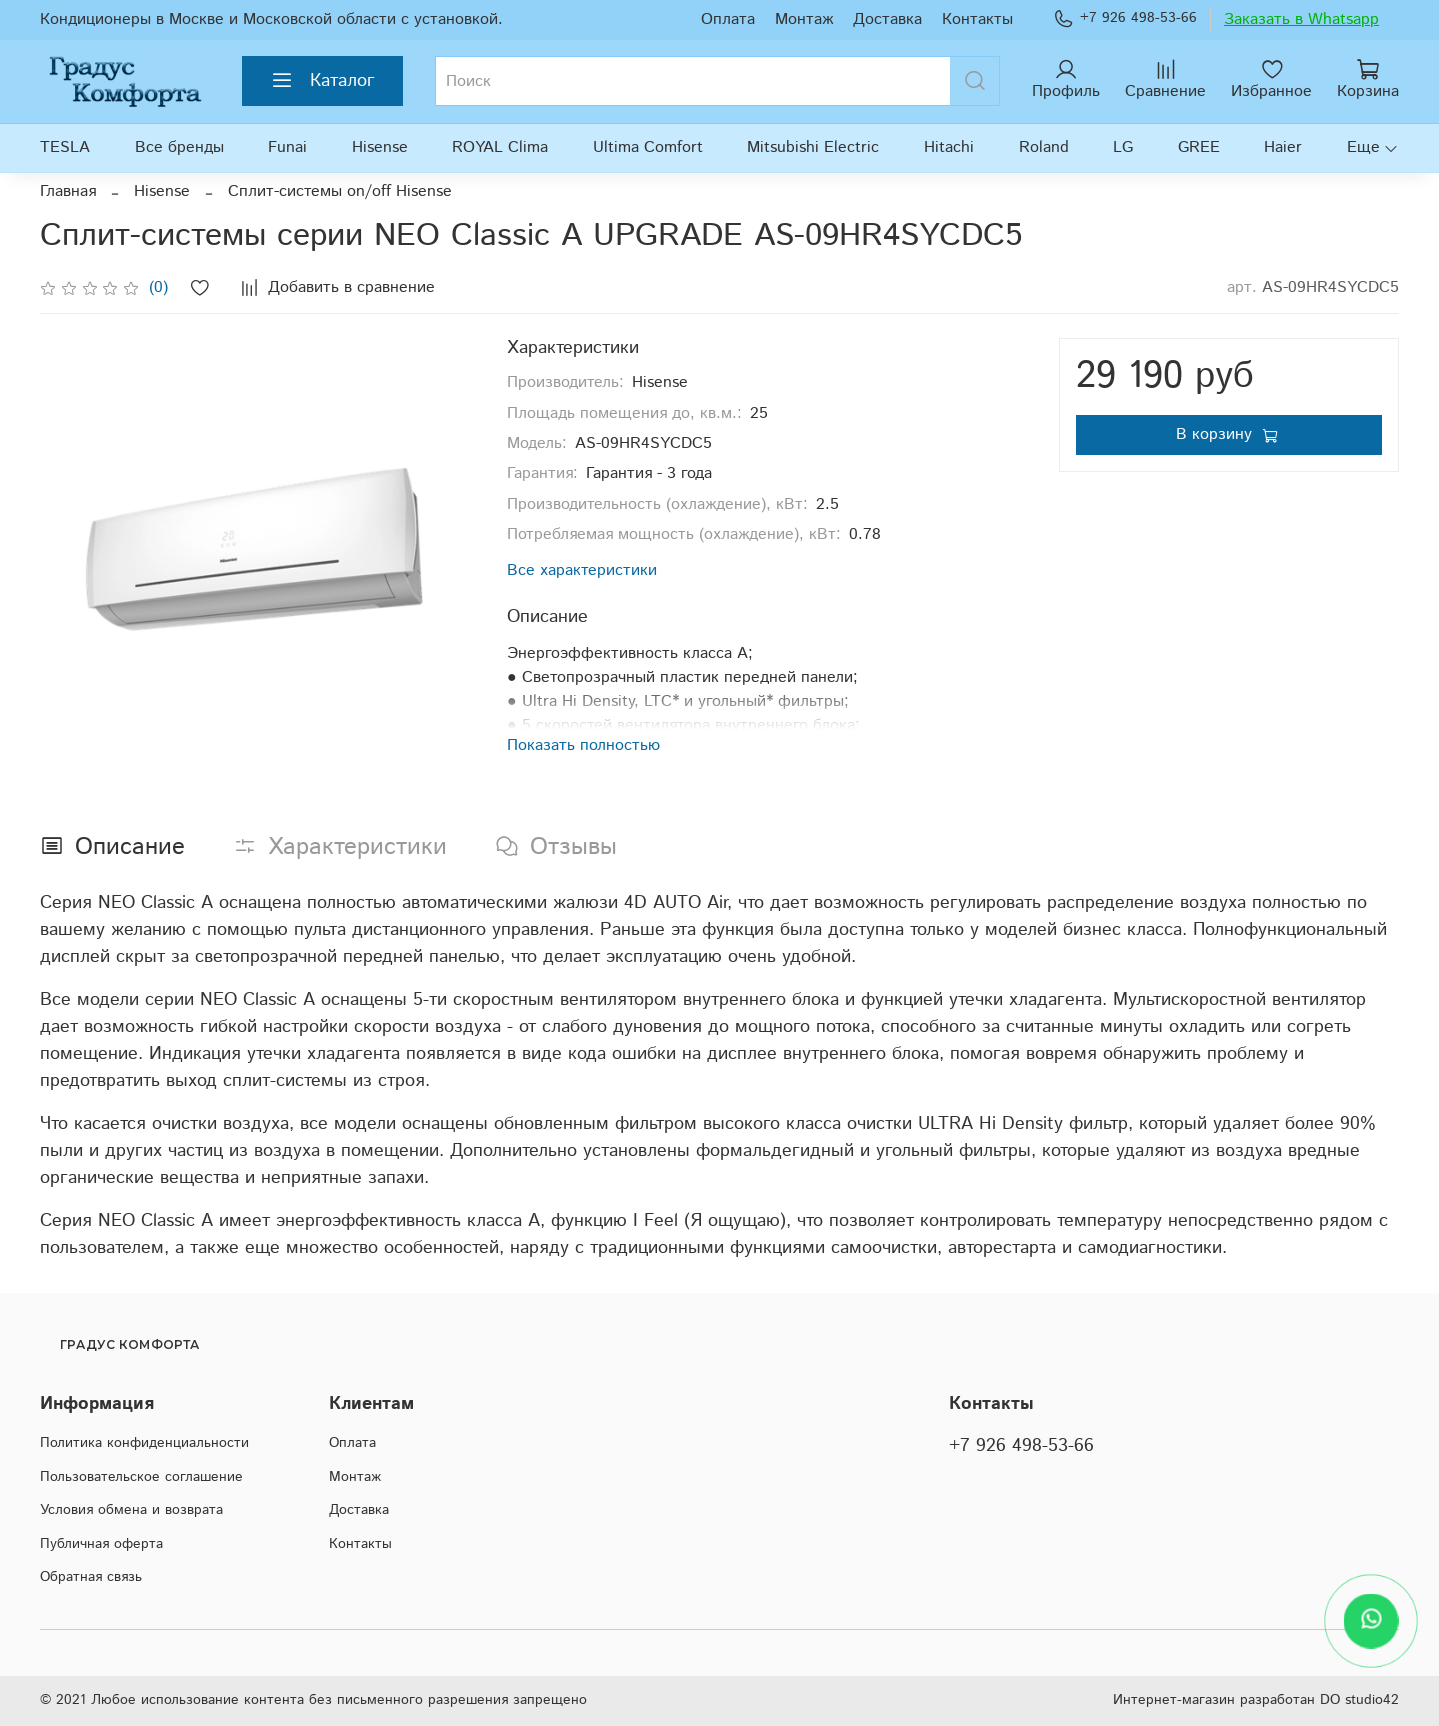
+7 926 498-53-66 (1125, 18)
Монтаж (804, 19)
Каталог (322, 81)
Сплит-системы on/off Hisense (340, 191)
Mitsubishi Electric (813, 147)
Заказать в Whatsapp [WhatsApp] (1301, 19)
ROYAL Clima (500, 147)
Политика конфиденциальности (144, 1443)
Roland (1044, 147)
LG (1123, 147)
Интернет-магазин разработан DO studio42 (1256, 1700)
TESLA (65, 147)
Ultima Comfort (648, 147)
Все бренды (179, 147)
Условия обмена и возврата (131, 1510)
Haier (1283, 147)
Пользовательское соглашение (141, 1477)
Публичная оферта (101, 1544)
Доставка (887, 19)
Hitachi (949, 147)
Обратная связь (91, 1577)
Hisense (380, 147)
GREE (1199, 147)
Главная (68, 191)
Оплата (728, 19)
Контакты (977, 19)
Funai (287, 147)
